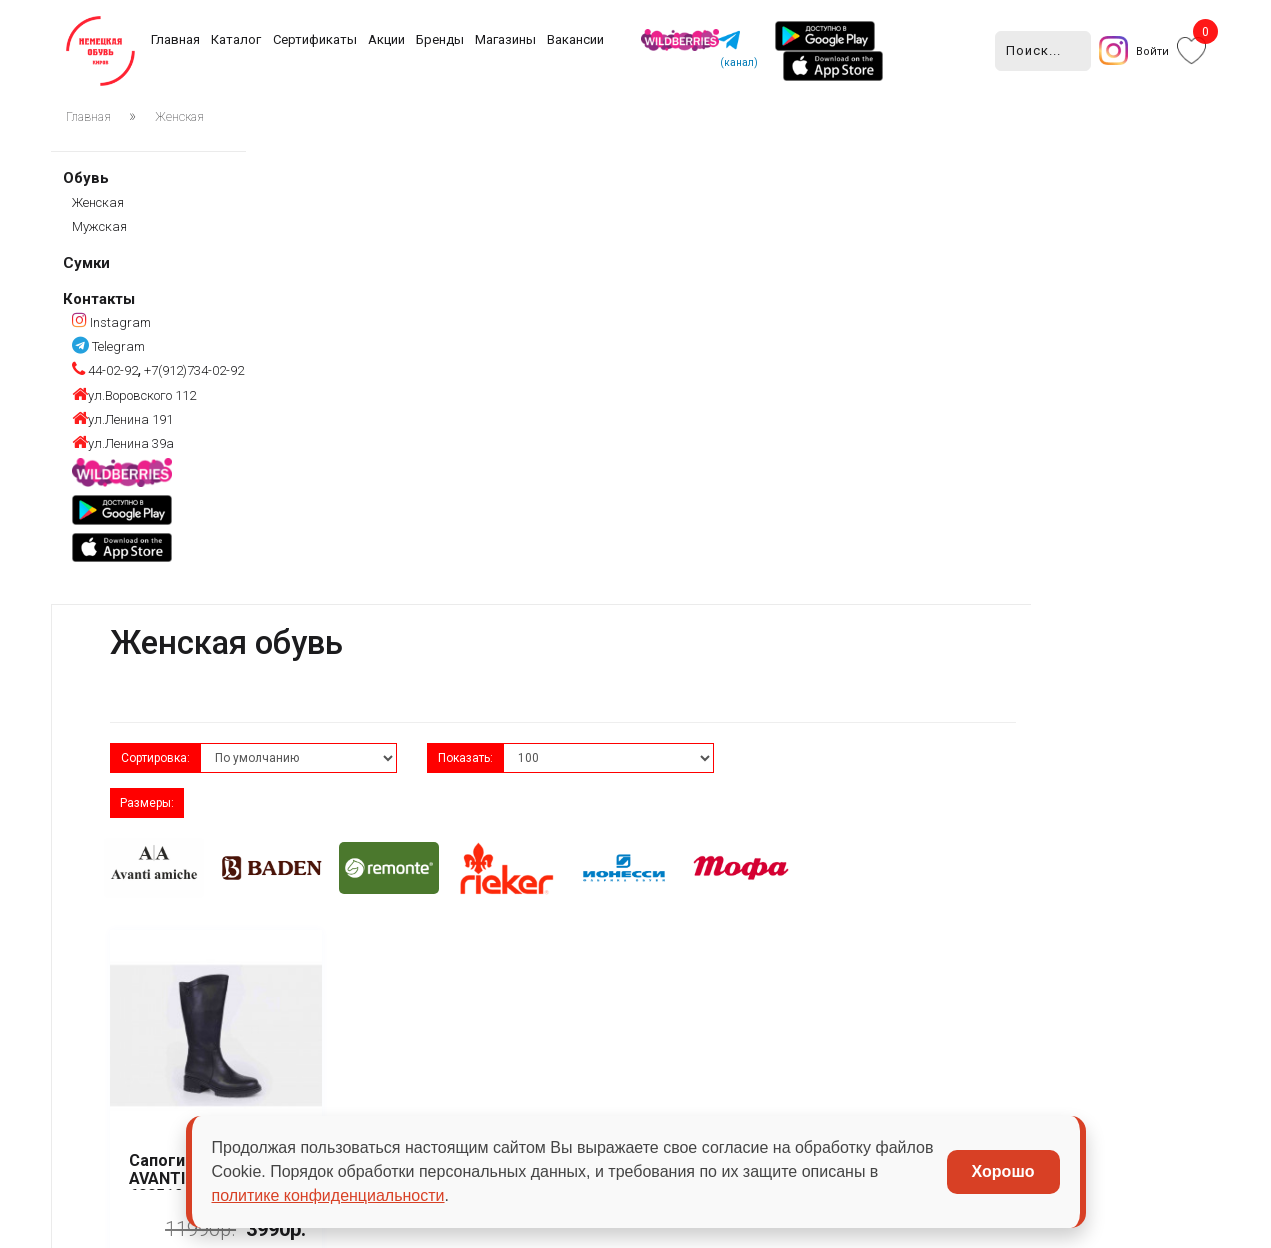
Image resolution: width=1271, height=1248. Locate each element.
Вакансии (575, 39)
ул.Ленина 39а (123, 442)
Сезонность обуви (505, 1057)
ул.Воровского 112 (134, 394)
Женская (179, 117)
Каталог (236, 39)
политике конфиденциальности (328, 1195)
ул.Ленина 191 (122, 418)
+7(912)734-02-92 (192, 370)
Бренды (440, 39)
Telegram (108, 345)
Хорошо (1003, 1171)
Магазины (505, 39)
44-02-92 (105, 370)
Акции (386, 39)
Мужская (99, 225)
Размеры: (963, 304)
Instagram (111, 321)
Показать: (654, 304)
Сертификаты (315, 39)
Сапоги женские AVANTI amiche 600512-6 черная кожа (392, 679)
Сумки (86, 262)
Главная (175, 39)
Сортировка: (352, 304)
